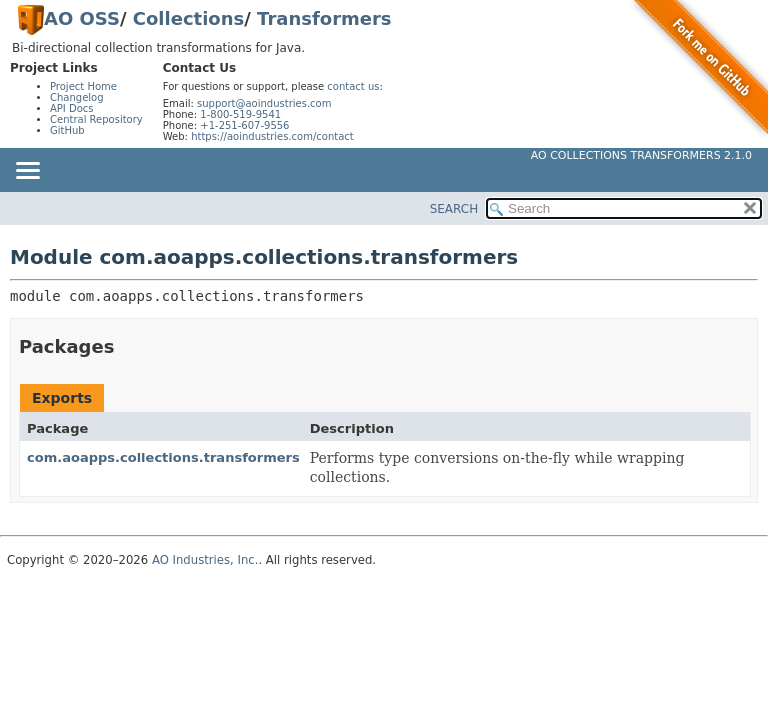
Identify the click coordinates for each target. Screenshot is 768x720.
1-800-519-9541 (240, 114)
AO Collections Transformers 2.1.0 (641, 155)
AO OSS (82, 18)
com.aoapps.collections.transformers (163, 457)
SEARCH (454, 209)
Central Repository (96, 119)
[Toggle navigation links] (27, 172)
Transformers (324, 18)
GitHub (67, 130)
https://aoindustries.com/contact (272, 136)
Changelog (77, 97)
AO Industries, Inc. (205, 560)
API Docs (72, 108)
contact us (353, 86)
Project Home (83, 86)
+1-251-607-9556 (244, 125)
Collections (188, 18)
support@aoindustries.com (264, 103)
